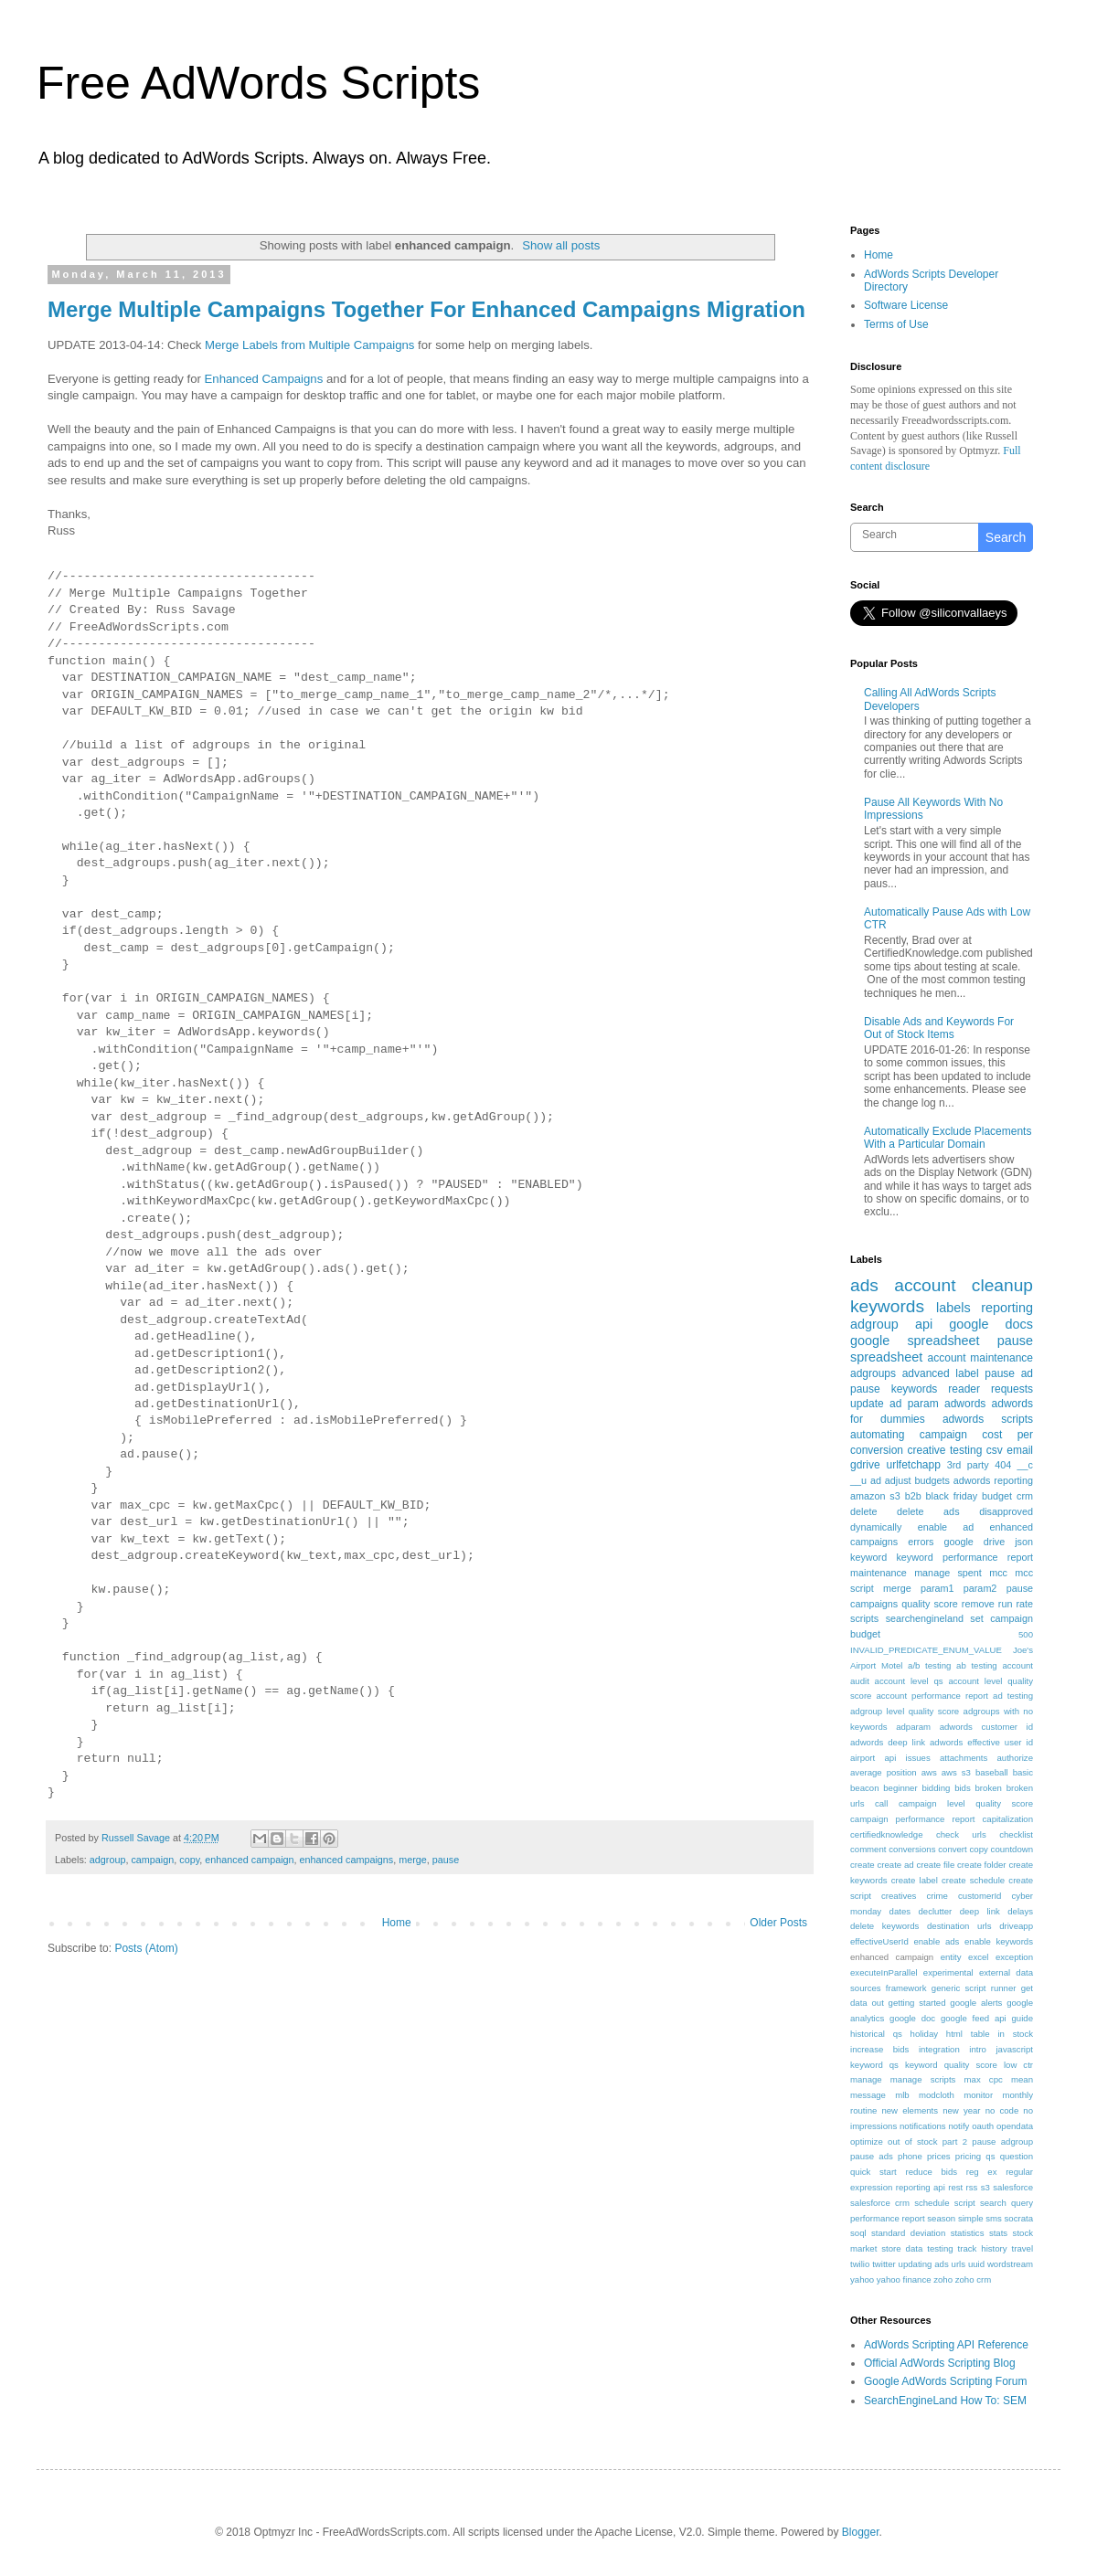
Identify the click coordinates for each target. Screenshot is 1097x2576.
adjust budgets (917, 1480)
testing (940, 2248)
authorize (1015, 1758)
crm (1025, 1495)
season (941, 2218)
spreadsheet (886, 1357)
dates (900, 1911)
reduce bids (931, 2172)
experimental (948, 1972)
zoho (943, 2279)
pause (445, 1859)
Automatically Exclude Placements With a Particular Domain (947, 1137)
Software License (906, 305)
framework (906, 1988)
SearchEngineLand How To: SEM (945, 2400)
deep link (980, 1911)
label (966, 1373)
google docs (991, 1324)
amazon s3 (875, 1495)
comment (868, 1849)
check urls (961, 1834)
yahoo (862, 2279)
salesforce (1013, 2187)
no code (1002, 2110)
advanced (926, 1373)
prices (939, 2156)
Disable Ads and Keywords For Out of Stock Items (939, 1028)
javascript (1014, 2049)
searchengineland (925, 1618)
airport (862, 1758)
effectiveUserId (879, 1941)
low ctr (1018, 2065)
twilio (859, 2264)
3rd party (968, 1464)
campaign (152, 1859)
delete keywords (884, 1926)
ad (875, 1480)
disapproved (1006, 1511)
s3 (985, 2187)
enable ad (946, 1526)
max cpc (983, 2079)
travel (1022, 2248)
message (868, 2095)
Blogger (860, 2532)
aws (929, 1772)
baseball (991, 1772)
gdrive (865, 1464)
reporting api (920, 2187)
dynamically (875, 1526)
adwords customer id (986, 1727)
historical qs (876, 2034)
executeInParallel (884, 1972)
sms (993, 2218)
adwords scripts (988, 1419)
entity (951, 1957)
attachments (963, 1758)
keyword (868, 1557)
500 (1025, 1634)
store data (901, 2248)
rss (972, 2187)
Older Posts (778, 1922)
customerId (979, 1896)
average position (883, 1772)
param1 (937, 1588)
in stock (1015, 2034)
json (1024, 1541)
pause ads (871, 2156)
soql (858, 2233)
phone (910, 2156)
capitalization (1008, 1819)
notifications (923, 2126)
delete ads (928, 1511)
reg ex (981, 2172)
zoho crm (973, 2279)
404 (1003, 1464)
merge (413, 1859)
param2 (980, 1588)
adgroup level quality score (904, 1711)
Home (396, 1922)
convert (952, 1849)
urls (958, 2264)
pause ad (1009, 1373)
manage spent (948, 1572)
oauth (983, 2126)
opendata (1014, 2126)
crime (936, 1896)
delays (1020, 1911)
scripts (864, 1618)
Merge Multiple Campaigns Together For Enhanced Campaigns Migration (426, 309)
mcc (998, 1572)
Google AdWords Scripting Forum (946, 2381)
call (881, 1803)
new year (961, 2110)
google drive (974, 1541)
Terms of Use (896, 324)
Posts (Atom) (145, 1948)
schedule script (944, 2203)
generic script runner (974, 1988)
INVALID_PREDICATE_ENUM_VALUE (926, 1650)
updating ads (924, 2264)
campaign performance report (912, 1819)
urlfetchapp (913, 1464)
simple (971, 2218)
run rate (1015, 1603)
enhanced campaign (249, 1859)
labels (953, 1307)
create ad (896, 1865)
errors (920, 1541)
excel (978, 1957)
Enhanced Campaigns (264, 379)
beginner (900, 1788)
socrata (1019, 2218)
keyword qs (874, 2065)
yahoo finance (904, 2279)
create (862, 1865)
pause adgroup (1002, 2141)
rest (955, 2187)
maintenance (878, 1572)
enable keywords (998, 1941)
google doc (912, 2018)
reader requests (990, 1389)
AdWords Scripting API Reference (946, 2344)
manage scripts (923, 2079)
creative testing (945, 1450)
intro (977, 2049)
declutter (935, 1911)
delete (863, 1511)
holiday (924, 2034)
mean (1022, 2079)
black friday (952, 1495)
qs (990, 2156)
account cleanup (963, 1285)
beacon (864, 1788)
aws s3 (956, 1772)
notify (958, 2126)
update (867, 1403)
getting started (917, 2003)
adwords (964, 1403)
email (1019, 1450)
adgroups (873, 1373)
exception (1014, 1957)
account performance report (932, 1696)
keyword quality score (951, 2065)
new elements (909, 2110)
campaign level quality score (966, 1803)
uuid (976, 2264)
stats (998, 2233)
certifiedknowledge (886, 1834)
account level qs (909, 1681)
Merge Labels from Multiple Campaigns (309, 345)
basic (1023, 1772)
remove (978, 1603)
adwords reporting (993, 1480)
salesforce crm (880, 2203)
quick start (873, 2172)
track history (982, 2248)
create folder (981, 1865)
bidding (935, 1788)
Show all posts (561, 245)
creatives (898, 1896)
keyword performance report (964, 1557)
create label (914, 1880)
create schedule (973, 1880)
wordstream (1010, 2264)
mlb (902, 2095)
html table (968, 2034)
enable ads (936, 1941)
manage (866, 2079)
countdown (1012, 1849)
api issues (907, 1758)
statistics (968, 2233)
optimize (866, 2141)
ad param (914, 1403)
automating (877, 1434)
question (1016, 2156)
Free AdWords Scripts (258, 83)
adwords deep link (887, 1742)
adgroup (108, 1859)
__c (1025, 1464)
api (923, 1324)
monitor (978, 2095)
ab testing (976, 1665)
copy (189, 1859)
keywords (887, 1306)
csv (994, 1450)
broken (988, 1788)
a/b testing (929, 1665)
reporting (1007, 1307)
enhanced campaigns (347, 1859)
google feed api (973, 2018)
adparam (913, 1727)
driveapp (1016, 1926)
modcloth (936, 2095)
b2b (913, 1495)
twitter (884, 2264)
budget (997, 1495)
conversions (912, 1849)
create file (935, 1865)
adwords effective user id (981, 1742)
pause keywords (893, 1389)
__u (858, 1480)
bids (962, 1788)
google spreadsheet (915, 1340)
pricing (968, 2156)
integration (939, 2049)
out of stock (912, 2141)
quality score (929, 1603)
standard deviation (908, 2233)
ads (864, 1285)
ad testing (1013, 1696)
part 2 (955, 2141)
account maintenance (980, 1358)
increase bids (879, 2049)
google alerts (976, 2003)
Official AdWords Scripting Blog (940, 2363)
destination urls (959, 1926)
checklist (1016, 1834)
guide (1022, 2018)
